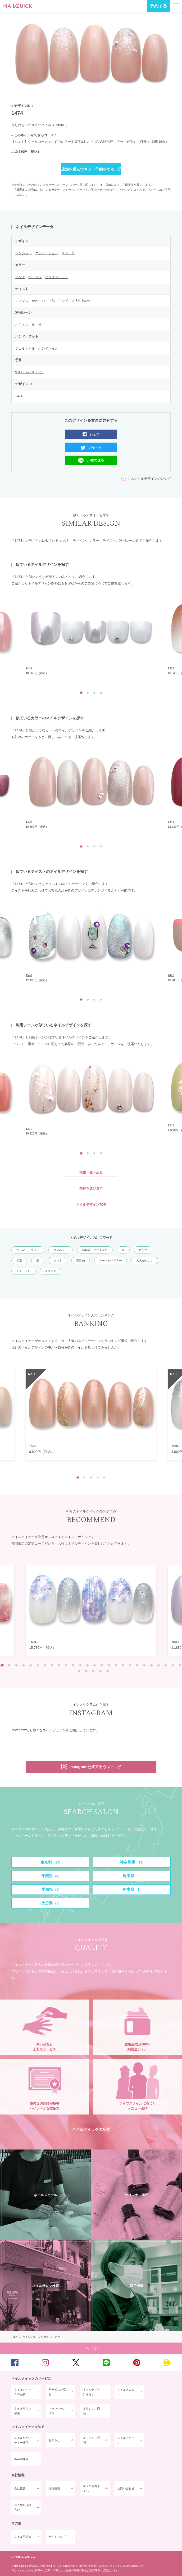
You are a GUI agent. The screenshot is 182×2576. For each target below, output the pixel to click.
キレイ (63, 301)
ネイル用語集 (22, 2536)
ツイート (95, 447)
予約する (158, 6)
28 (86, 1671)
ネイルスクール (125, 2440)
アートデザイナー (110, 1260)
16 (109, 1665)
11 (73, 1665)
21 (144, 1665)
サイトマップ (57, 2536)
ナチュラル (23, 1271)
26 (180, 1665)
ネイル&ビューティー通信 (23, 2440)
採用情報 (54, 2488)
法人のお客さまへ (91, 2488)
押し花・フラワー (27, 1250)
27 (79, 1671)
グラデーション (46, 253)
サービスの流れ (57, 2392)
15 (101, 1665)
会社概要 (20, 2488)
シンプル (21, 301)
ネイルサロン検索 (22, 2411)
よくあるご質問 (91, 2440)
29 (93, 1671)
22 (151, 1665)
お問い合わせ (125, 2488)
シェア (95, 434)
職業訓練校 (21, 2459)
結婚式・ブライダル (95, 1250)
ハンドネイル (48, 348)
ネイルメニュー (125, 2392)
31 (107, 1671)
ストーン (68, 253)
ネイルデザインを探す (91, 2392)
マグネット (60, 1250)
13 (87, 1665)
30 (100, 1671)
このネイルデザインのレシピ (149, 478)
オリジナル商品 (91, 2411)
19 (130, 1665)
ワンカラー (23, 253)
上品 (51, 301)
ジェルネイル (25, 348)
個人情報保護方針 (22, 2507)
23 (158, 1665)
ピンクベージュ (56, 277)
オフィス (21, 324)
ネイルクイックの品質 (22, 2392)
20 (137, 1665)
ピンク (20, 277)
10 (66, 1665)
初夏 (19, 1260)
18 (123, 1665)
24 (165, 1665)
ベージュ (35, 277)
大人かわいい (81, 301)
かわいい (38, 301)
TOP (91, 2348)
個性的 (80, 1260)
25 (173, 1665)
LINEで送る (95, 460)
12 (80, 1665)
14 (94, 1665)
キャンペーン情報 (57, 2411)
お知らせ (54, 2440)
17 (116, 1665)
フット (58, 1260)
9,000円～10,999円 (29, 372)
